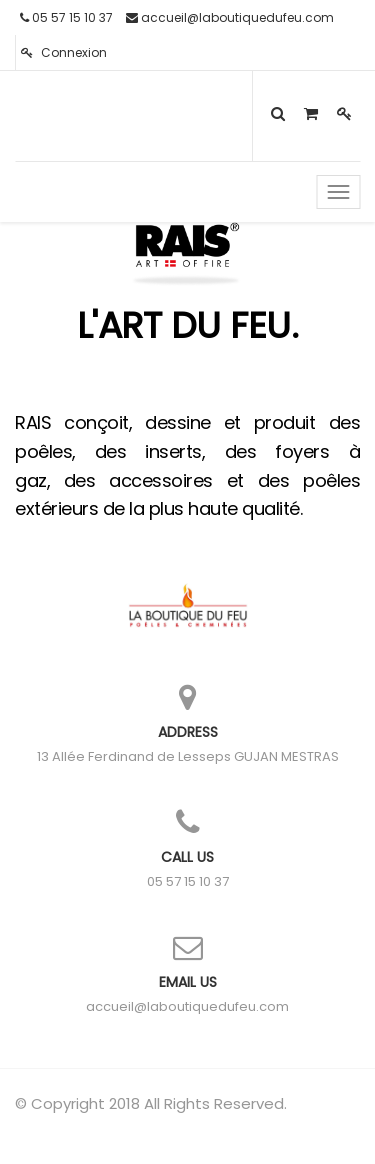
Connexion (64, 52)
